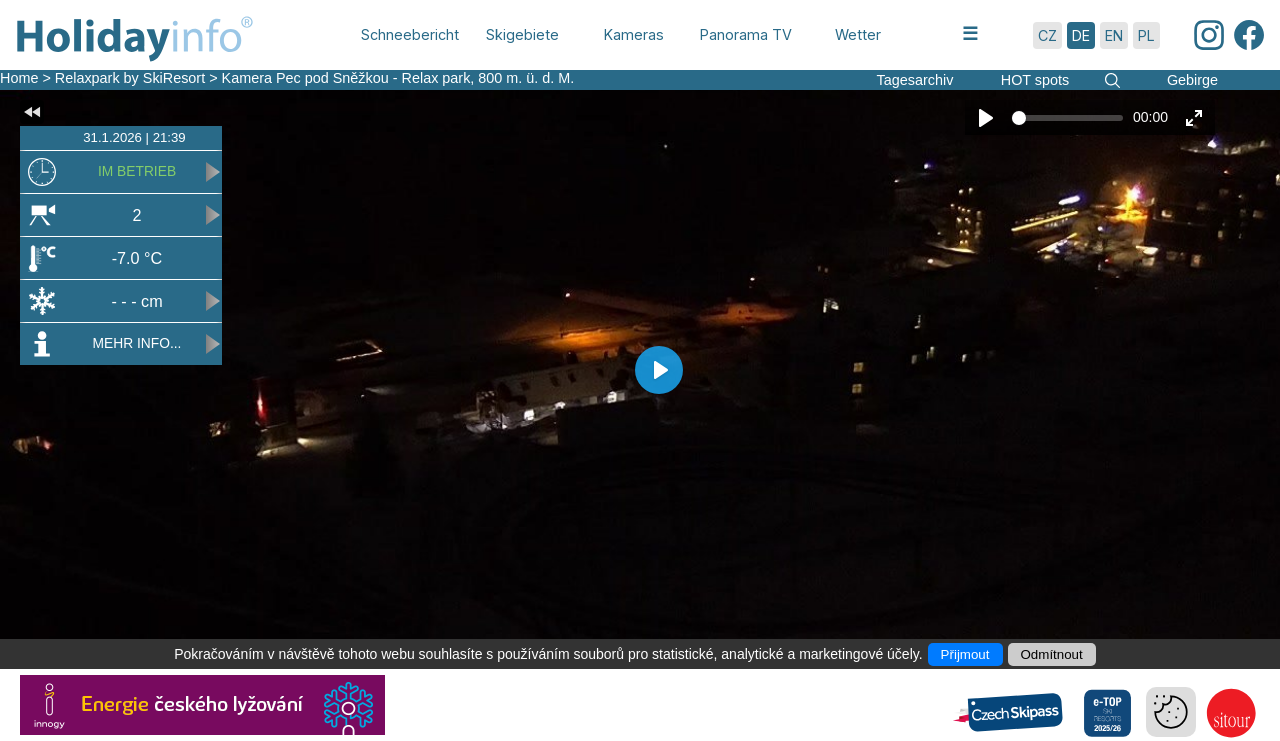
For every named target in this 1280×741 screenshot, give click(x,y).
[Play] (986, 118)
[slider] (1067, 118)
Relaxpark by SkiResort (130, 78)
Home (19, 78)
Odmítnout (1052, 654)
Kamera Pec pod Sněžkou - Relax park (346, 78)
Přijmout (965, 654)
